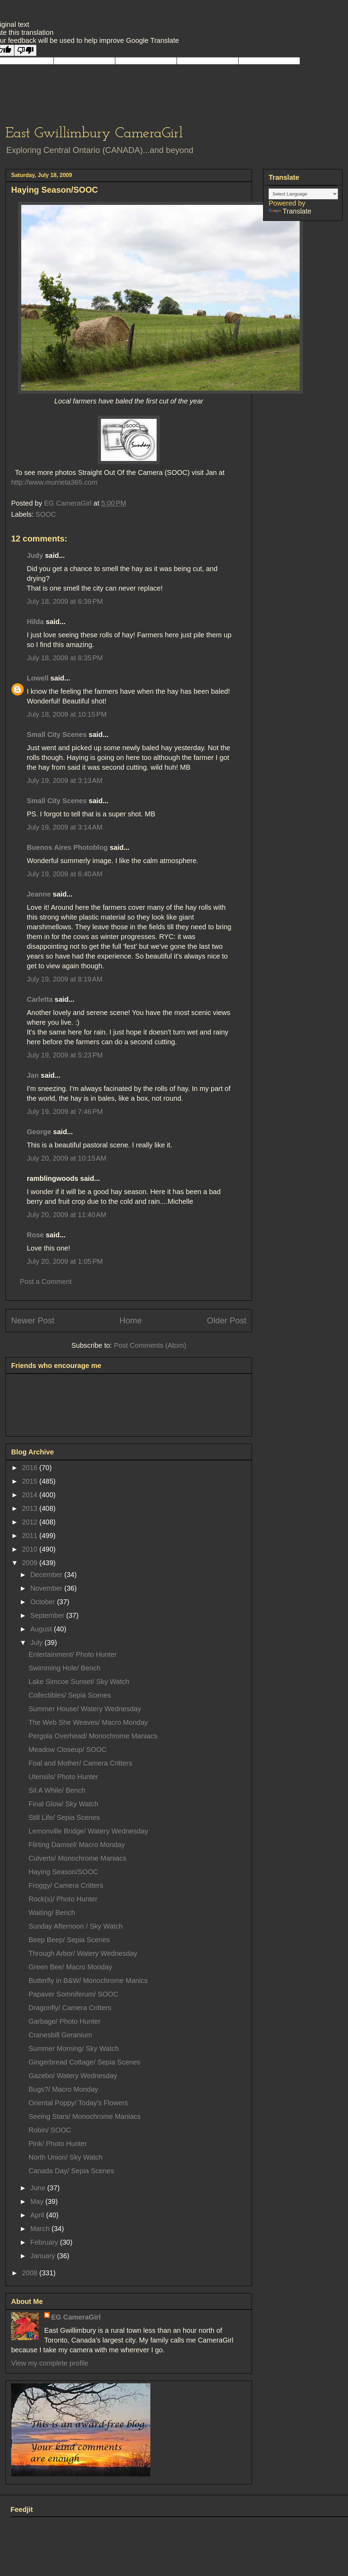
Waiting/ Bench (52, 1912)
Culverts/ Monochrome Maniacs (77, 1858)
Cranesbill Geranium (60, 2035)
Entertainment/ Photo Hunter (73, 1654)
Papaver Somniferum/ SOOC (73, 1994)
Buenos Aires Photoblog (67, 847)
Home (130, 1320)
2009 (30, 1563)
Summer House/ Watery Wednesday (85, 1709)
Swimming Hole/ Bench (65, 1668)
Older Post (226, 1320)
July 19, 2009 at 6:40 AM (64, 874)
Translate (290, 211)
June (38, 2188)
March (41, 2228)
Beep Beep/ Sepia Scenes (69, 1940)
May (37, 2201)
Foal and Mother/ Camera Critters (80, 1763)
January (43, 2256)
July (37, 1642)
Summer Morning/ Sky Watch (74, 2048)
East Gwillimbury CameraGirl (94, 133)
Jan (33, 1075)
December (47, 1574)
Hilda (35, 621)
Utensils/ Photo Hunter (63, 1777)
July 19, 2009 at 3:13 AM (64, 780)
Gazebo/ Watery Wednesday (73, 2075)
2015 (30, 1481)
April (38, 2215)
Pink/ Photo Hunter (58, 2143)
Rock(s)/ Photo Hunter (63, 1899)
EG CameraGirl (76, 2317)
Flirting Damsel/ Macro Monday (77, 1844)
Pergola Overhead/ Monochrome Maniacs (93, 1736)
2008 (30, 2273)
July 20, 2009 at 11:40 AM (66, 1214)
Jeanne (39, 894)
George (39, 1132)
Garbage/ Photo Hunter (65, 2021)
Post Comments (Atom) (150, 1345)
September (48, 1615)
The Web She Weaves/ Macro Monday (88, 1722)
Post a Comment (46, 1281)
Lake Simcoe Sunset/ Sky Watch (79, 1681)
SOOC (45, 514)
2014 (30, 1495)
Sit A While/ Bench (57, 1790)
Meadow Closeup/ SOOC (68, 1749)
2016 (30, 1467)
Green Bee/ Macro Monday (70, 1967)
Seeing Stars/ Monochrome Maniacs (85, 2116)
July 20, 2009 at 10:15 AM (66, 1158)
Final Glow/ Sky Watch (63, 1804)
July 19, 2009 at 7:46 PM (65, 1111)
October (43, 1602)
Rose (35, 1235)
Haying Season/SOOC (63, 1872)
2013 (30, 1508)
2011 (30, 1535)
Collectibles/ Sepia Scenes (70, 1695)
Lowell (37, 678)
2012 (30, 1522)
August (42, 1629)
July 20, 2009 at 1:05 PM (65, 1261)
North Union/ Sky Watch (66, 2157)
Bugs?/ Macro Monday (63, 2089)
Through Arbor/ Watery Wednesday (83, 1953)
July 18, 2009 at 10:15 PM (67, 714)
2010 (30, 1549)
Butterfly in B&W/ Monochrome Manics (88, 1980)
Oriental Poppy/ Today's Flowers (78, 2103)
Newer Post (32, 1320)
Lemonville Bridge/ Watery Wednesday (88, 1831)
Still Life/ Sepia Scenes (64, 1817)
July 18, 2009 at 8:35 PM (65, 658)
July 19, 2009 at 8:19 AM (64, 979)
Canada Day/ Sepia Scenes (71, 2171)
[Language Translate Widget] (303, 194)
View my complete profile (49, 2363)
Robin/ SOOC (50, 2130)
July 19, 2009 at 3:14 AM (64, 827)
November (47, 1588)
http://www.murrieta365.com (54, 482)
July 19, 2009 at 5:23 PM (65, 1055)
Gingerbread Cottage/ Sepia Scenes (84, 2062)
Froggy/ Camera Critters (66, 1885)
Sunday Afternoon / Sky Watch (76, 1926)
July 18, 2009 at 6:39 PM (65, 601)
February (45, 2242)
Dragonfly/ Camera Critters (70, 2008)
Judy (35, 555)
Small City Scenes (57, 734)
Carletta (40, 999)
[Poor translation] (25, 50)
